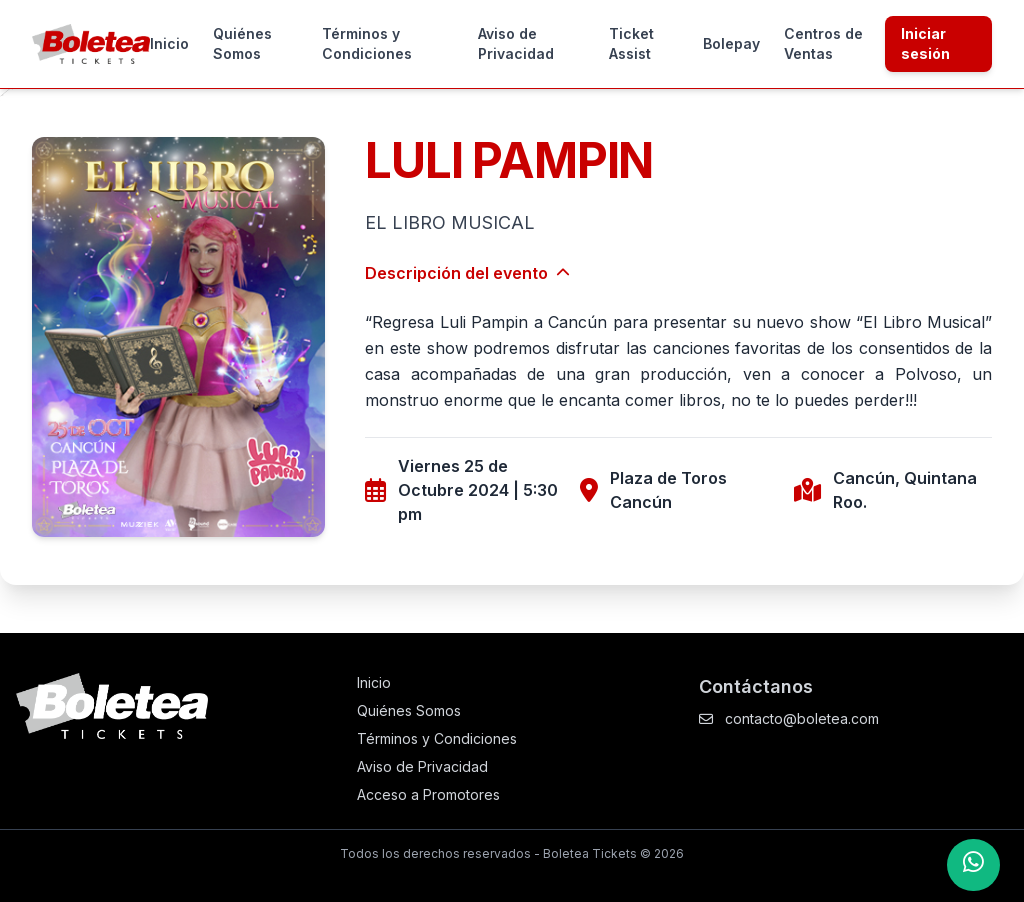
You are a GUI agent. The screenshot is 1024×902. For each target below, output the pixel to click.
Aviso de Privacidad (516, 43)
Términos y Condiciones (367, 43)
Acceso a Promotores (428, 794)
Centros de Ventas (823, 43)
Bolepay (731, 43)
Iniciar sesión (925, 43)
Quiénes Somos (242, 43)
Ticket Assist (631, 43)
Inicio (169, 43)
